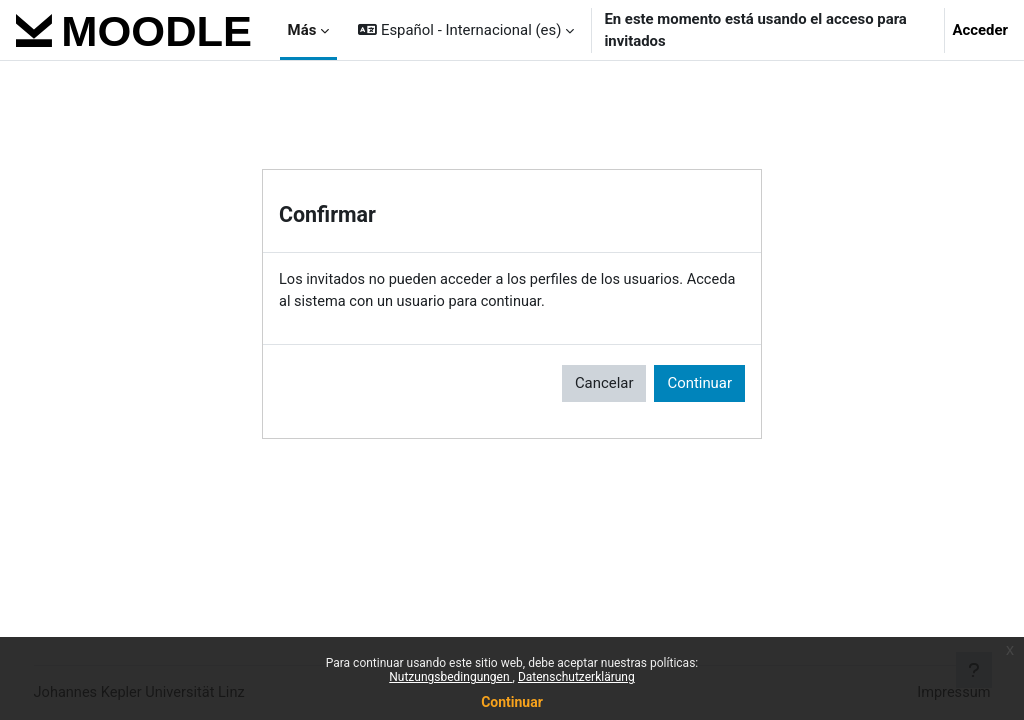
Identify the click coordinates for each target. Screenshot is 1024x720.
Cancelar (604, 384)
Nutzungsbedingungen (450, 677)
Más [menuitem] (302, 30)
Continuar (512, 702)
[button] (466, 30)
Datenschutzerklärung (576, 677)
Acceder (981, 30)
